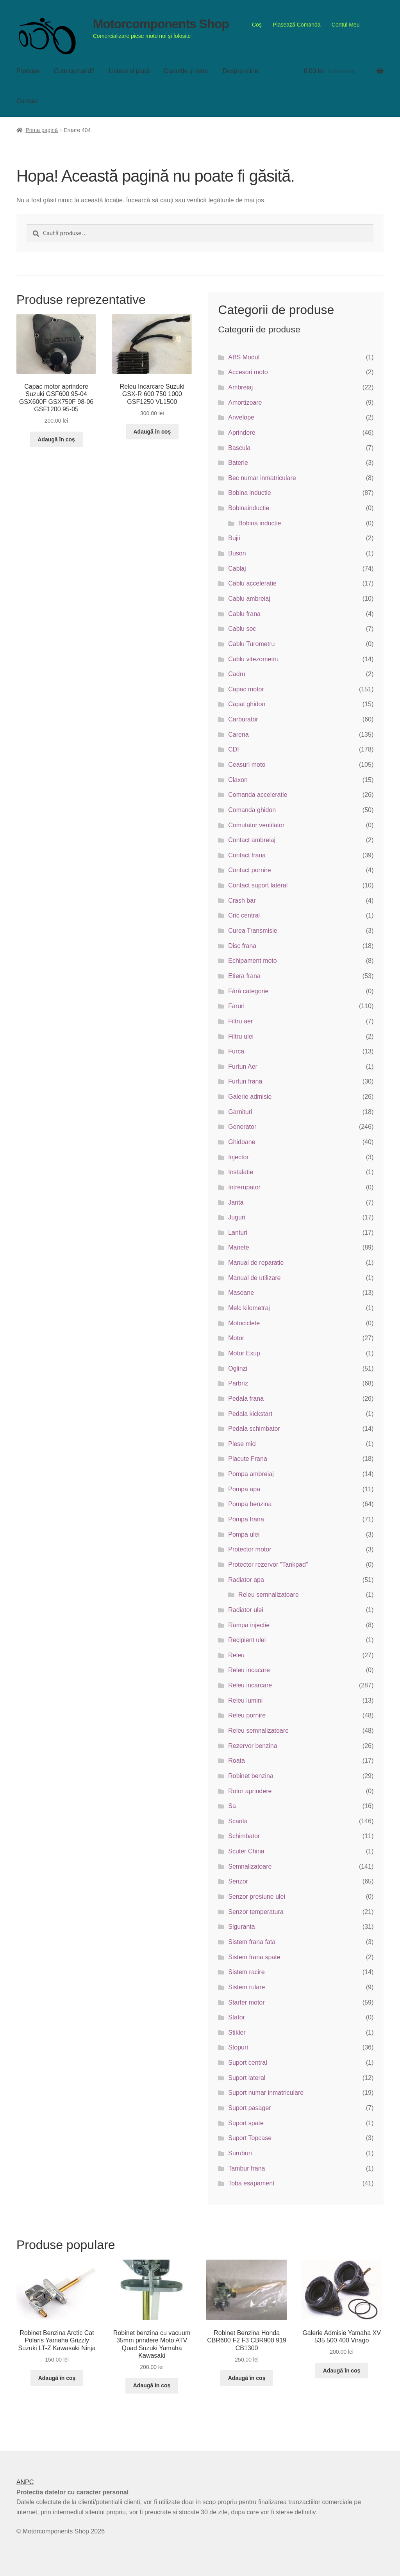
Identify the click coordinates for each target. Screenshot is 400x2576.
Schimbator (244, 1836)
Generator (242, 1126)
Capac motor (246, 689)
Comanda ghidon (252, 810)
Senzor (238, 1881)
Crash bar (241, 900)
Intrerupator (244, 1187)
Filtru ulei (241, 1036)
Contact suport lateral (258, 885)
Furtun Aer (242, 1066)
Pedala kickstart (250, 1413)
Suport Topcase (249, 2138)
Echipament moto (252, 960)
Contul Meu (346, 24)
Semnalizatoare (249, 1866)
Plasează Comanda (296, 24)
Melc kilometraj (249, 1308)
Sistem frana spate (254, 1957)
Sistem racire (246, 1972)
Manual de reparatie (256, 1262)
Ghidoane (241, 1142)
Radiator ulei (245, 1610)
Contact (27, 101)
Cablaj (237, 568)
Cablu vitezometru (253, 659)
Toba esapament (251, 2183)
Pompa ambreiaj (251, 1474)
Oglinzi (237, 1368)
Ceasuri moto (246, 764)
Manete (238, 1247)
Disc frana (242, 946)
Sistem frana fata (251, 1942)
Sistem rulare (246, 1987)
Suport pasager (249, 2108)
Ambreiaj (240, 387)
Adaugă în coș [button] (56, 439)
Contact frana (247, 855)
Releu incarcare (250, 1685)
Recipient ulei (247, 1640)
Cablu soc (242, 628)
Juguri (236, 1217)
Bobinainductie (248, 508)
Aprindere (241, 432)
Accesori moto (248, 372)
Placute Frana (247, 1458)
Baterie (238, 462)
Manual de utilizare (254, 1278)
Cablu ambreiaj (249, 598)
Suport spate (246, 2123)
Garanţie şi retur (186, 71)
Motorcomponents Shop (161, 24)
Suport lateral (246, 2077)
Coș (257, 24)
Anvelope (241, 417)
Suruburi (240, 2153)
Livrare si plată (129, 71)
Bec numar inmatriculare (262, 478)
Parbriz (238, 1383)
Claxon (238, 780)
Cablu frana (244, 614)
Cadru (236, 674)
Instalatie (240, 1172)
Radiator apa (246, 1579)
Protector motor (249, 1549)
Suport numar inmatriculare (266, 2092)
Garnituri (240, 1112)
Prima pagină (41, 130)
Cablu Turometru (251, 644)
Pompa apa (244, 1489)
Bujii (234, 538)
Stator (236, 2017)
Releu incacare (249, 1670)
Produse (28, 71)
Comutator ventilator (256, 825)
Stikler (236, 2032)
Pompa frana (246, 1519)
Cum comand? (74, 71)
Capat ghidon (246, 704)
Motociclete (244, 1323)
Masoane (241, 1292)
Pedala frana (246, 1398)
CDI (233, 749)
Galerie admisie (249, 1096)
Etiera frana (244, 976)
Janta (235, 1202)
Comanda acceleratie (257, 794)
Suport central (247, 2062)
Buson (237, 553)
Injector (238, 1157)
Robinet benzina (250, 1776)
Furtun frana (245, 1081)
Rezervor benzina (252, 1745)
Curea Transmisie (252, 930)
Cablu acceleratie (252, 583)
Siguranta (241, 1926)
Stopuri (238, 2047)
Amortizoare (245, 402)
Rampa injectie (249, 1625)
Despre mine (240, 71)
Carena (238, 734)
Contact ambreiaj (251, 840)
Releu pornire (247, 1715)
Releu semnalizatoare (268, 1594)
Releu (236, 1655)
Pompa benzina (249, 1504)
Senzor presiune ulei (256, 1896)
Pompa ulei (243, 1534)
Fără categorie (248, 991)
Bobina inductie (249, 492)
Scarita (238, 1821)
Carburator (243, 719)
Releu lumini (245, 1700)
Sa (232, 1806)
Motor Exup (244, 1353)
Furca (236, 1051)
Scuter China (246, 1851)
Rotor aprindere (249, 1791)
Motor (236, 1338)
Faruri (236, 1006)
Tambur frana (246, 2168)
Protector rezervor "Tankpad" (268, 1564)
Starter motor (246, 2002)
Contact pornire (249, 870)
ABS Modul (243, 357)
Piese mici (242, 1444)
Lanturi (237, 1232)
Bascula (239, 448)
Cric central (244, 915)
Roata (236, 1760)
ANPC (25, 2482)
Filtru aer (240, 1021)
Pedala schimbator (254, 1428)
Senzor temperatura (255, 1911)
